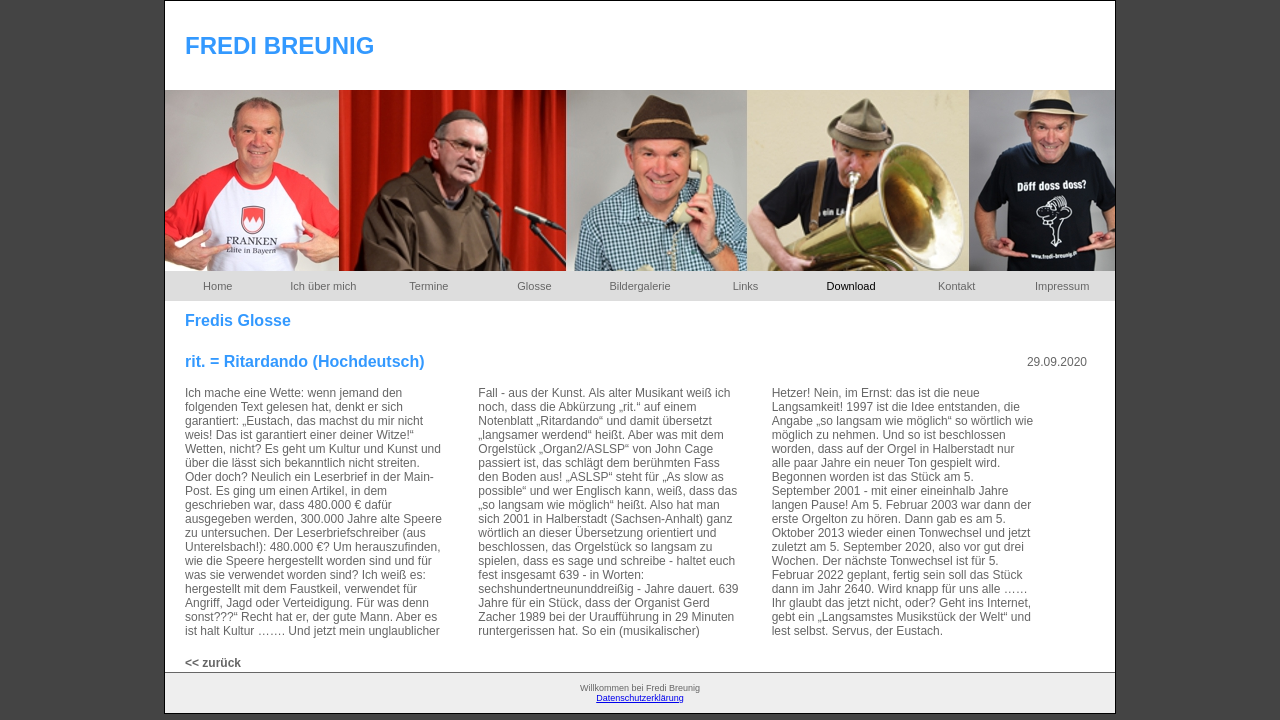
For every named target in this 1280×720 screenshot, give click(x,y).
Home (217, 286)
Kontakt (956, 286)
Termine (428, 286)
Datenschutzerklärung (640, 698)
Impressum (1062, 286)
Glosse (534, 286)
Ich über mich (323, 286)
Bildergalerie (639, 286)
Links (746, 286)
